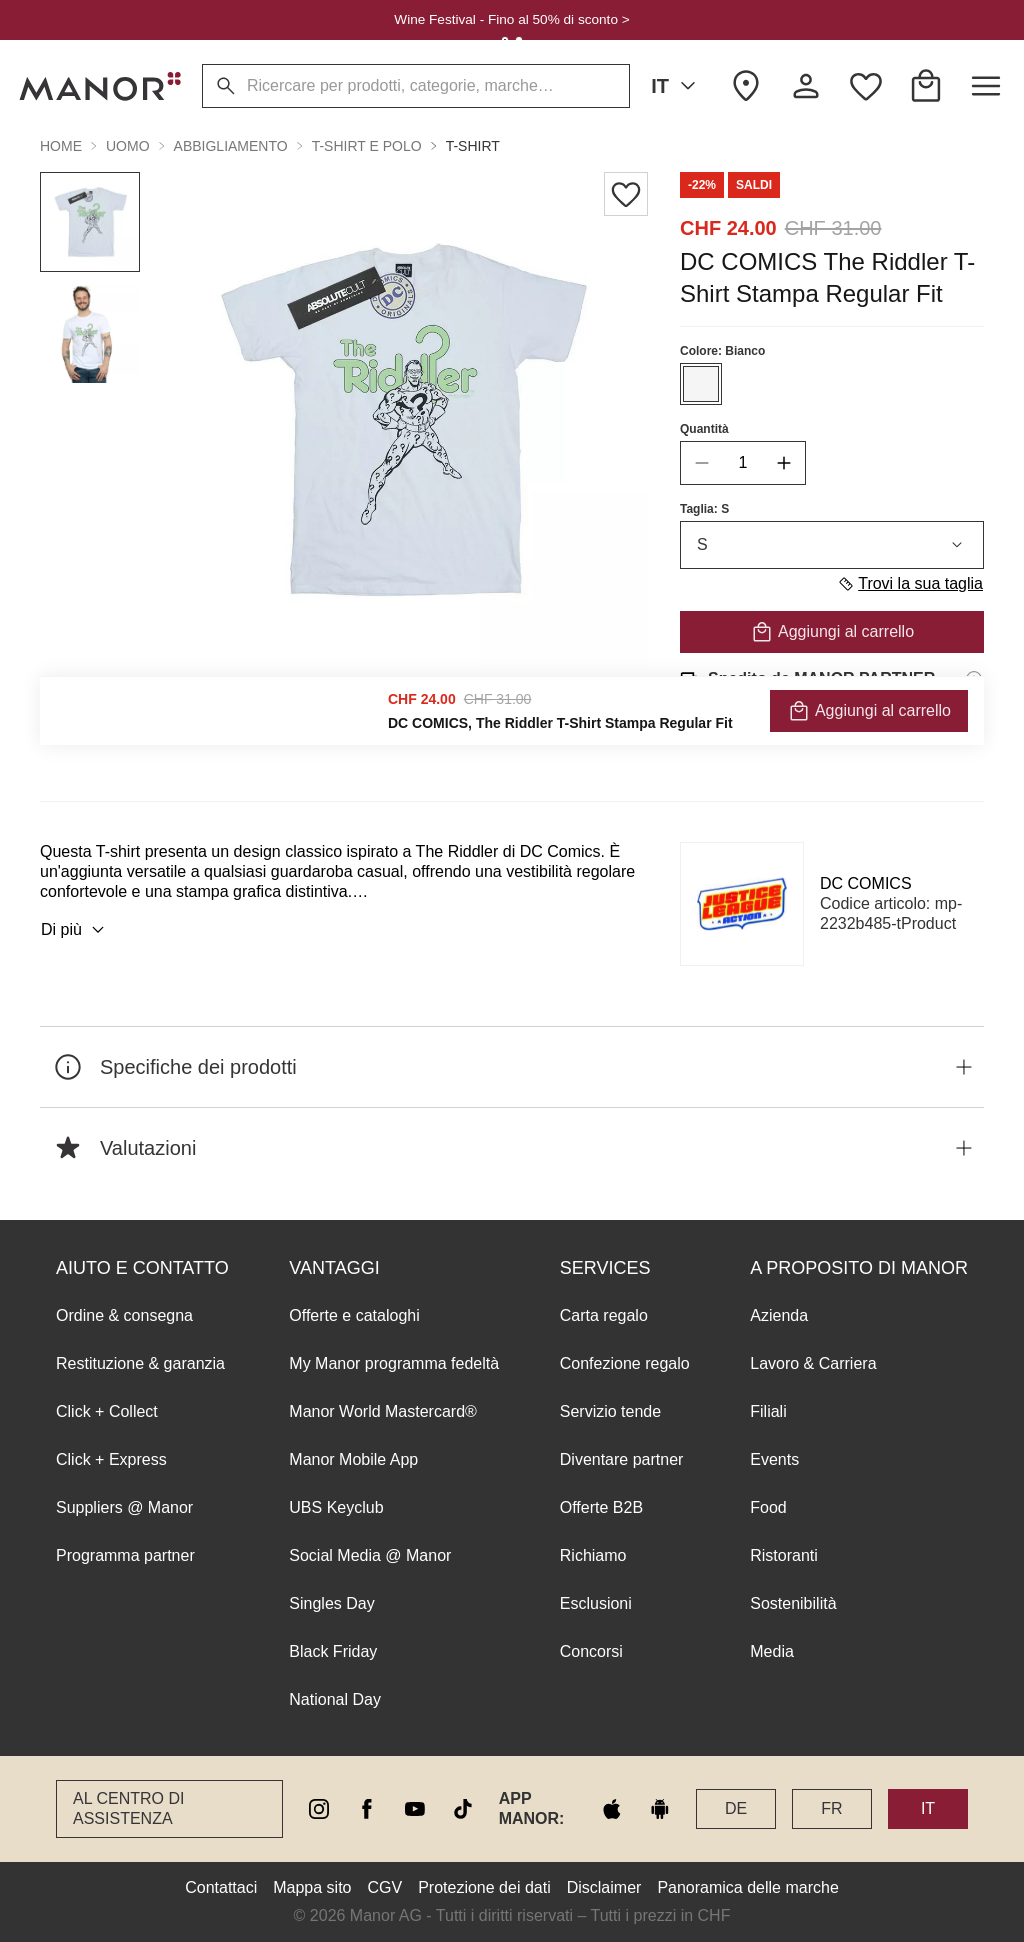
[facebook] (367, 1809)
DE (736, 1808)
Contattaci (221, 1887)
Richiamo (593, 1555)
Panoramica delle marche (747, 1887)
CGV (385, 1887)
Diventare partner (622, 1459)
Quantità (704, 429)
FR (831, 1808)
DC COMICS (866, 883)
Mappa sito (312, 1887)
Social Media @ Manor (370, 1555)
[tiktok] (463, 1809)
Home (61, 146)
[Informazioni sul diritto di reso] (974, 735)
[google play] (660, 1809)
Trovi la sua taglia (910, 584)
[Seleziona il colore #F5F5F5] (701, 384)
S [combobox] (832, 545)
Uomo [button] (128, 146)
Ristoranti (784, 1555)
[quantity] (743, 463)
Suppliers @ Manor (124, 1507)
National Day (335, 1699)
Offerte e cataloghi (354, 1315)
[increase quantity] (784, 463)
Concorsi (591, 1651)
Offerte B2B (601, 1507)
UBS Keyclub (336, 1507)
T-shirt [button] (473, 146)
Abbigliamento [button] (231, 146)
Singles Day (331, 1603)
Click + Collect (107, 1411)
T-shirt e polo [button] (367, 146)
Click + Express (111, 1459)
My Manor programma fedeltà (394, 1363)
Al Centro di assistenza (128, 1808)
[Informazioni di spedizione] (974, 679)
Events (774, 1459)
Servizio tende (610, 1411)
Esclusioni (596, 1603)
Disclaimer (604, 1887)
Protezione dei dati (484, 1887)
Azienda (779, 1315)
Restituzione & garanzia (140, 1363)
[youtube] (415, 1809)
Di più (75, 930)
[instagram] (319, 1809)
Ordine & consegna (124, 1315)
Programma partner (125, 1555)
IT (677, 86)
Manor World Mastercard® (383, 1411)
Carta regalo (604, 1315)
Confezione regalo (625, 1363)
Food (768, 1507)
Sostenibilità (793, 1603)
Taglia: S (704, 509)
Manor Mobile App (353, 1459)
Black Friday (333, 1651)
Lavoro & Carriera (813, 1363)
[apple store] (612, 1809)
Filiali (768, 1411)
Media (772, 1651)
